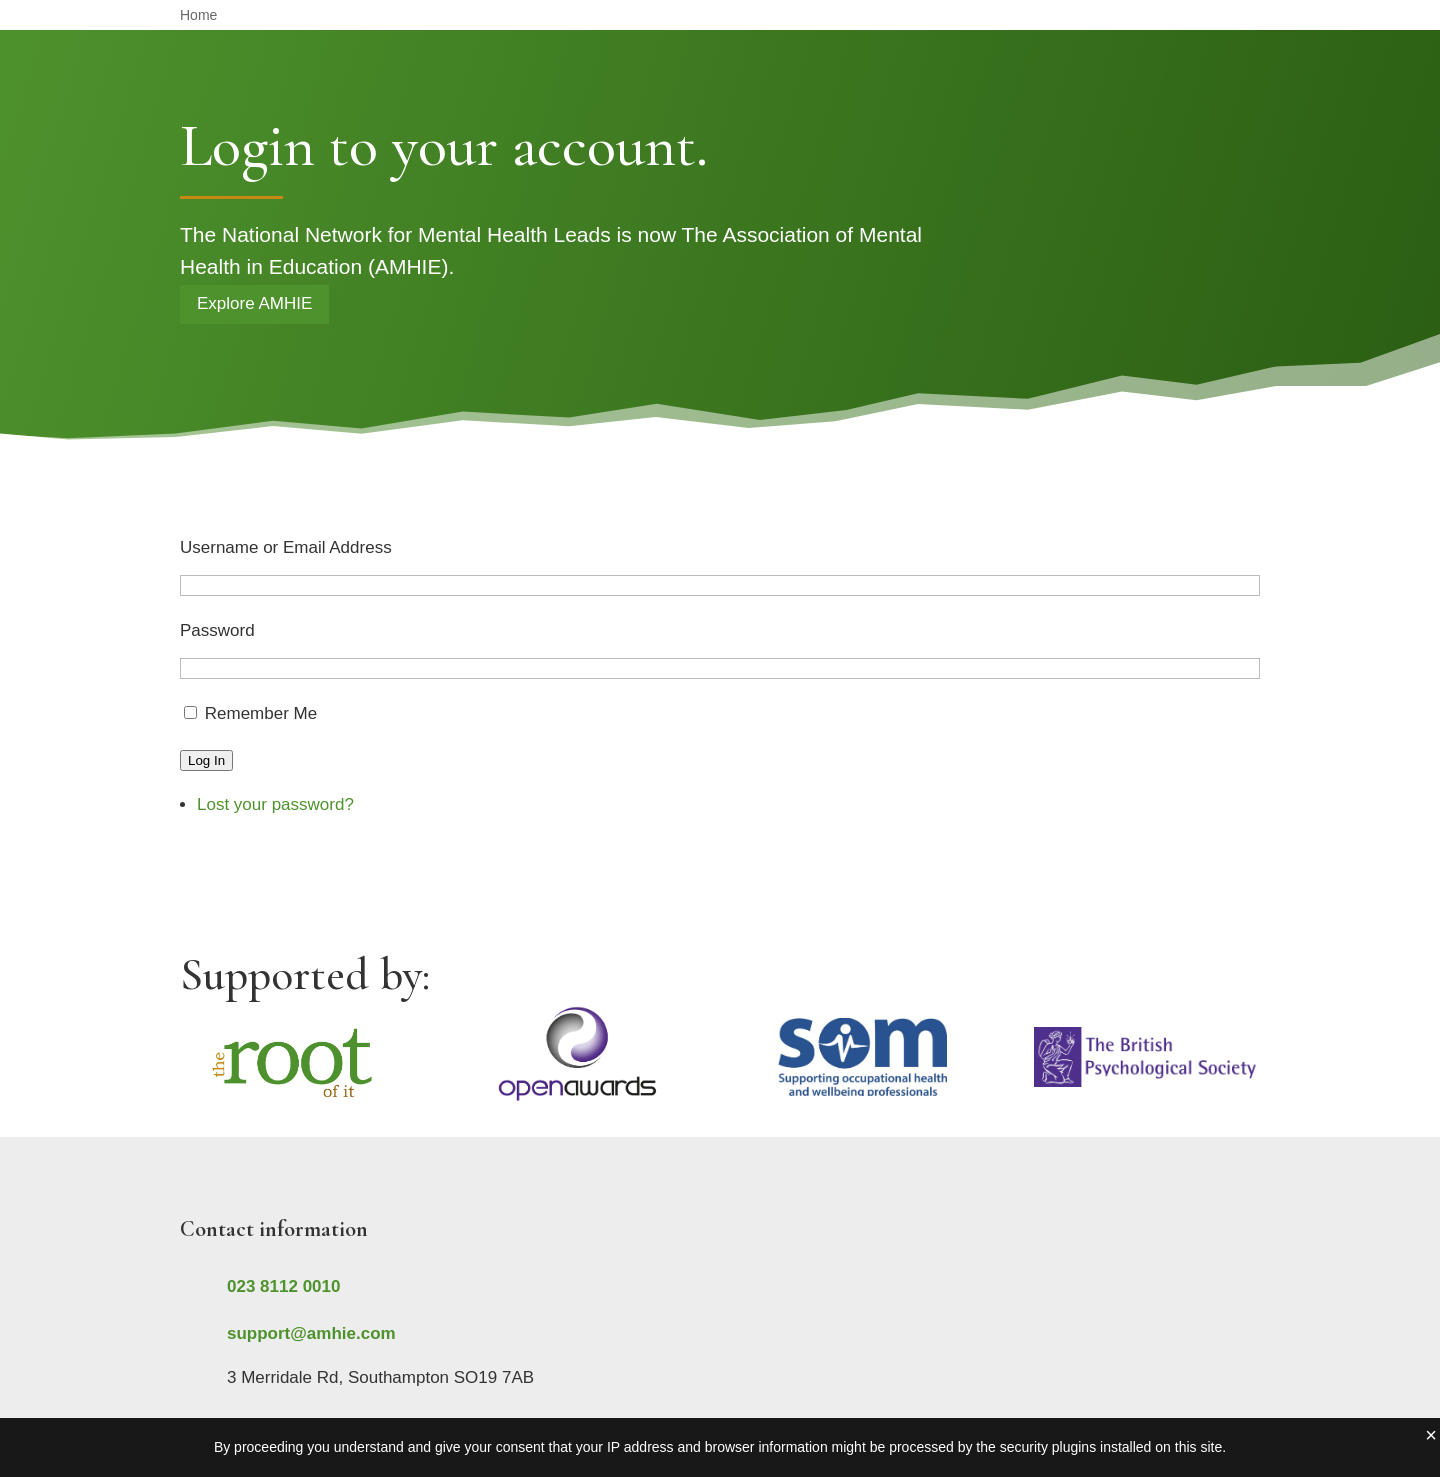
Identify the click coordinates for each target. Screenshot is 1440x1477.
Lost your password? (275, 804)
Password (217, 630)
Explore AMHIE (254, 303)
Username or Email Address (286, 547)
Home (198, 15)
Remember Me (261, 713)
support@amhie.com (311, 1333)
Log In (206, 760)
